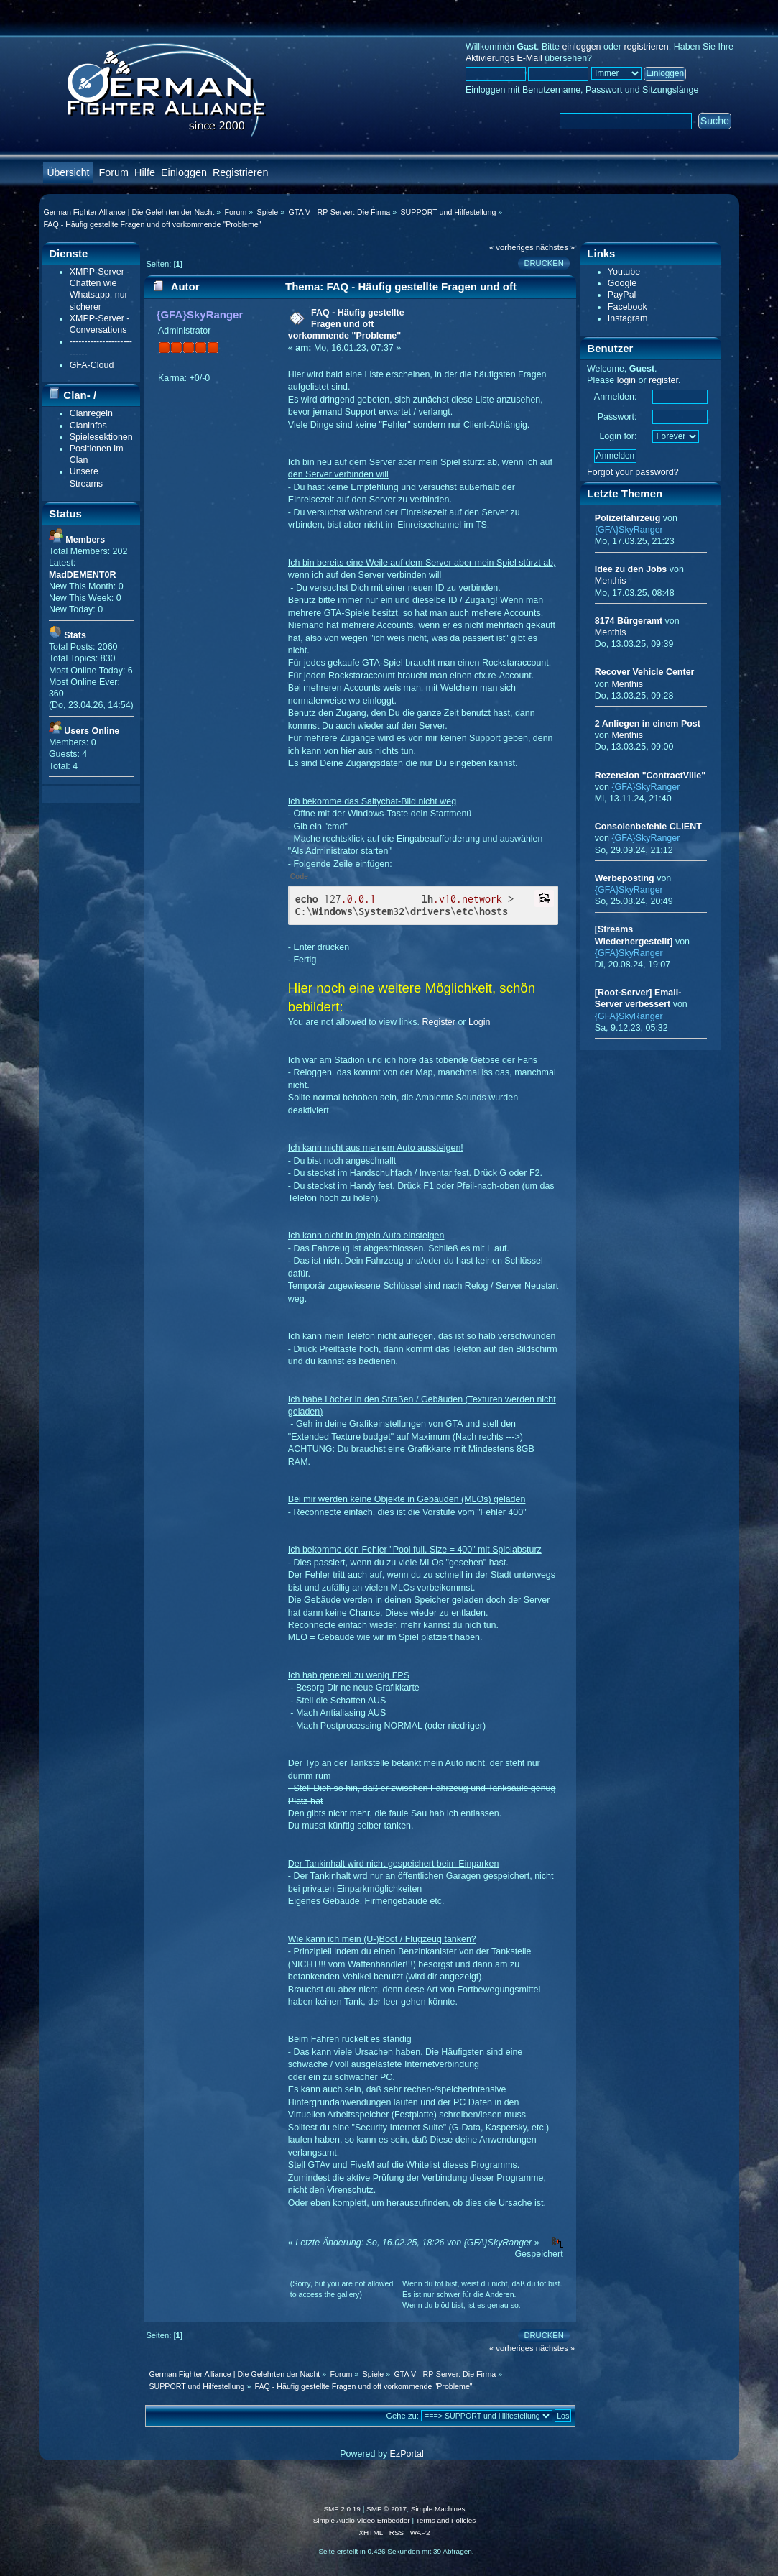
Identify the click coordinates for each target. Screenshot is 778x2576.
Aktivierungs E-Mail (504, 58)
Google (622, 283)
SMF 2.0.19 (342, 2509)
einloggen (581, 47)
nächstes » (555, 247)
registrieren (646, 47)
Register (438, 1022)
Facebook (627, 307)
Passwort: (617, 417)
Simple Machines (438, 2509)
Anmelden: (615, 397)
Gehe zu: (402, 2415)
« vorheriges (511, 247)
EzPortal (407, 2454)
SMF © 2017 (386, 2509)
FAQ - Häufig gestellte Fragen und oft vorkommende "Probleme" (346, 324)
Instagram (627, 318)
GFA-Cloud (92, 365)
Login (479, 1022)
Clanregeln (91, 413)
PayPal (622, 295)
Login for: (617, 436)
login (626, 380)
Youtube (624, 272)
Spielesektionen (101, 437)
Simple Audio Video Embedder (361, 2520)
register (663, 380)
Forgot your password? (633, 472)
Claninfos (88, 425)
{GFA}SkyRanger (200, 314)
